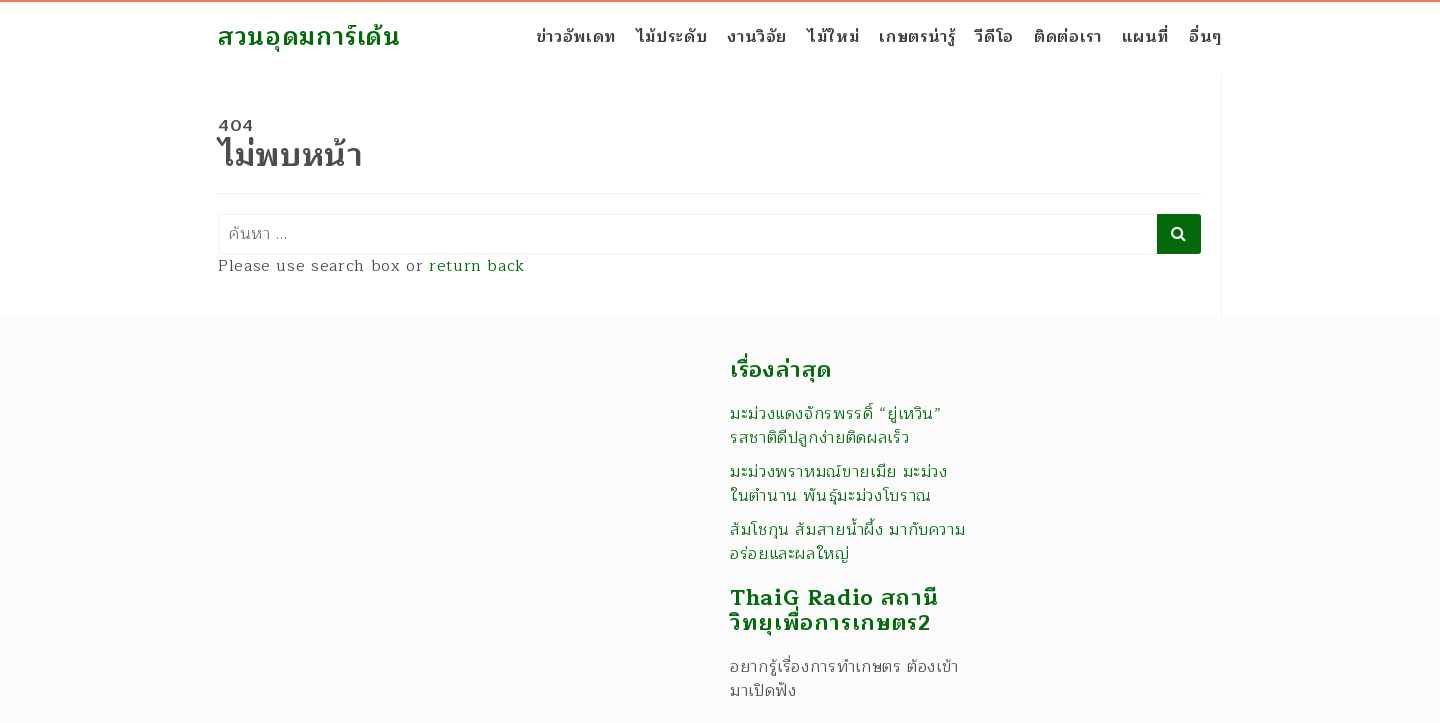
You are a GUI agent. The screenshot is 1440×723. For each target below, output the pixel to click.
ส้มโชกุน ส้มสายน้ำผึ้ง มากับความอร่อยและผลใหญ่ (847, 542)
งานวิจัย (757, 37)
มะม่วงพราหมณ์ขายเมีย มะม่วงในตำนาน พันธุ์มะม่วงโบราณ (839, 484)
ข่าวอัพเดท (576, 37)
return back (477, 266)
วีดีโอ (994, 37)
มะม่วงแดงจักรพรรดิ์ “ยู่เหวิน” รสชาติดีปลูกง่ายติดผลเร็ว (836, 426)
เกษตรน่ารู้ (917, 37)
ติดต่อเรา (1067, 37)
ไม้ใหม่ (833, 37)
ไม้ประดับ (671, 37)
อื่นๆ (1205, 37)
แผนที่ (1146, 37)
